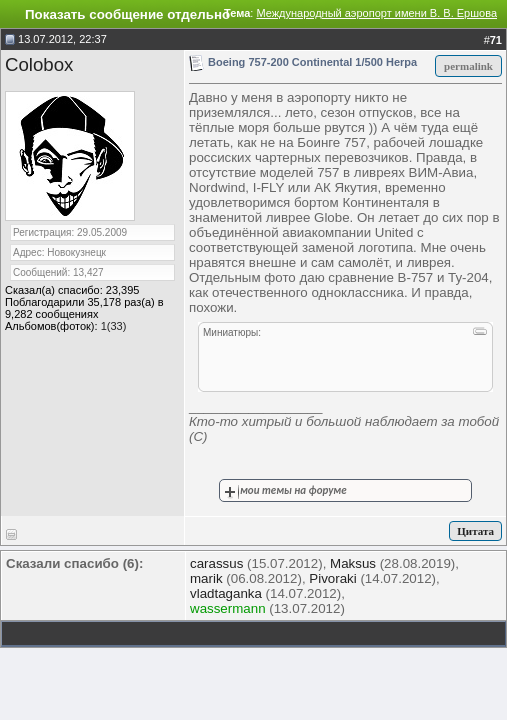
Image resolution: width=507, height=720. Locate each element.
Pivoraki (332, 578)
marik (206, 578)
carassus (216, 563)
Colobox (39, 64)
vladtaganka (226, 593)
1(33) (114, 326)
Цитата (475, 531)
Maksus (353, 563)
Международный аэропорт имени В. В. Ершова (376, 13)
